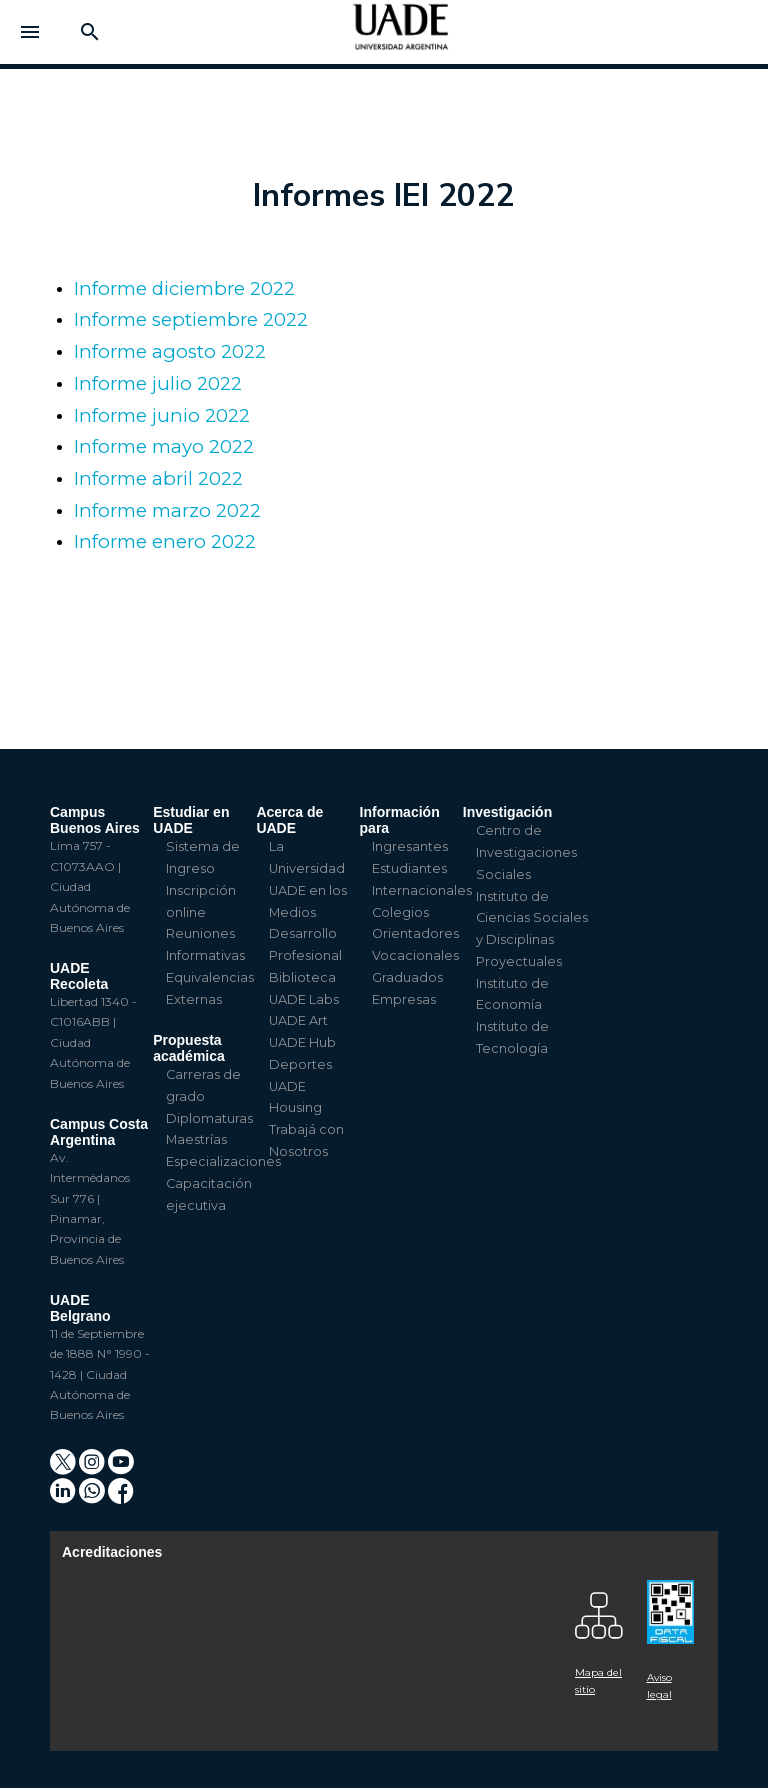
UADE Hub (302, 1042)
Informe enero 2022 (165, 541)
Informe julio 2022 (158, 383)
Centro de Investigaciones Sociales (526, 852)
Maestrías (196, 1139)
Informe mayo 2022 (164, 446)
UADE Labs (304, 999)
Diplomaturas (209, 1118)
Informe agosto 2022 (170, 351)
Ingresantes (410, 846)
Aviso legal (659, 1686)
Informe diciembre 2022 (184, 288)
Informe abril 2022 (158, 478)
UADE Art (298, 1020)
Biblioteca (302, 977)
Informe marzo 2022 (167, 510)
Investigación (507, 812)
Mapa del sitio (598, 1681)
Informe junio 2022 (162, 415)
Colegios (400, 912)
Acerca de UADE (289, 820)
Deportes (300, 1064)
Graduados (407, 977)
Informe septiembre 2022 (191, 319)
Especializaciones (223, 1161)
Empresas (404, 999)
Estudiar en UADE (191, 820)
